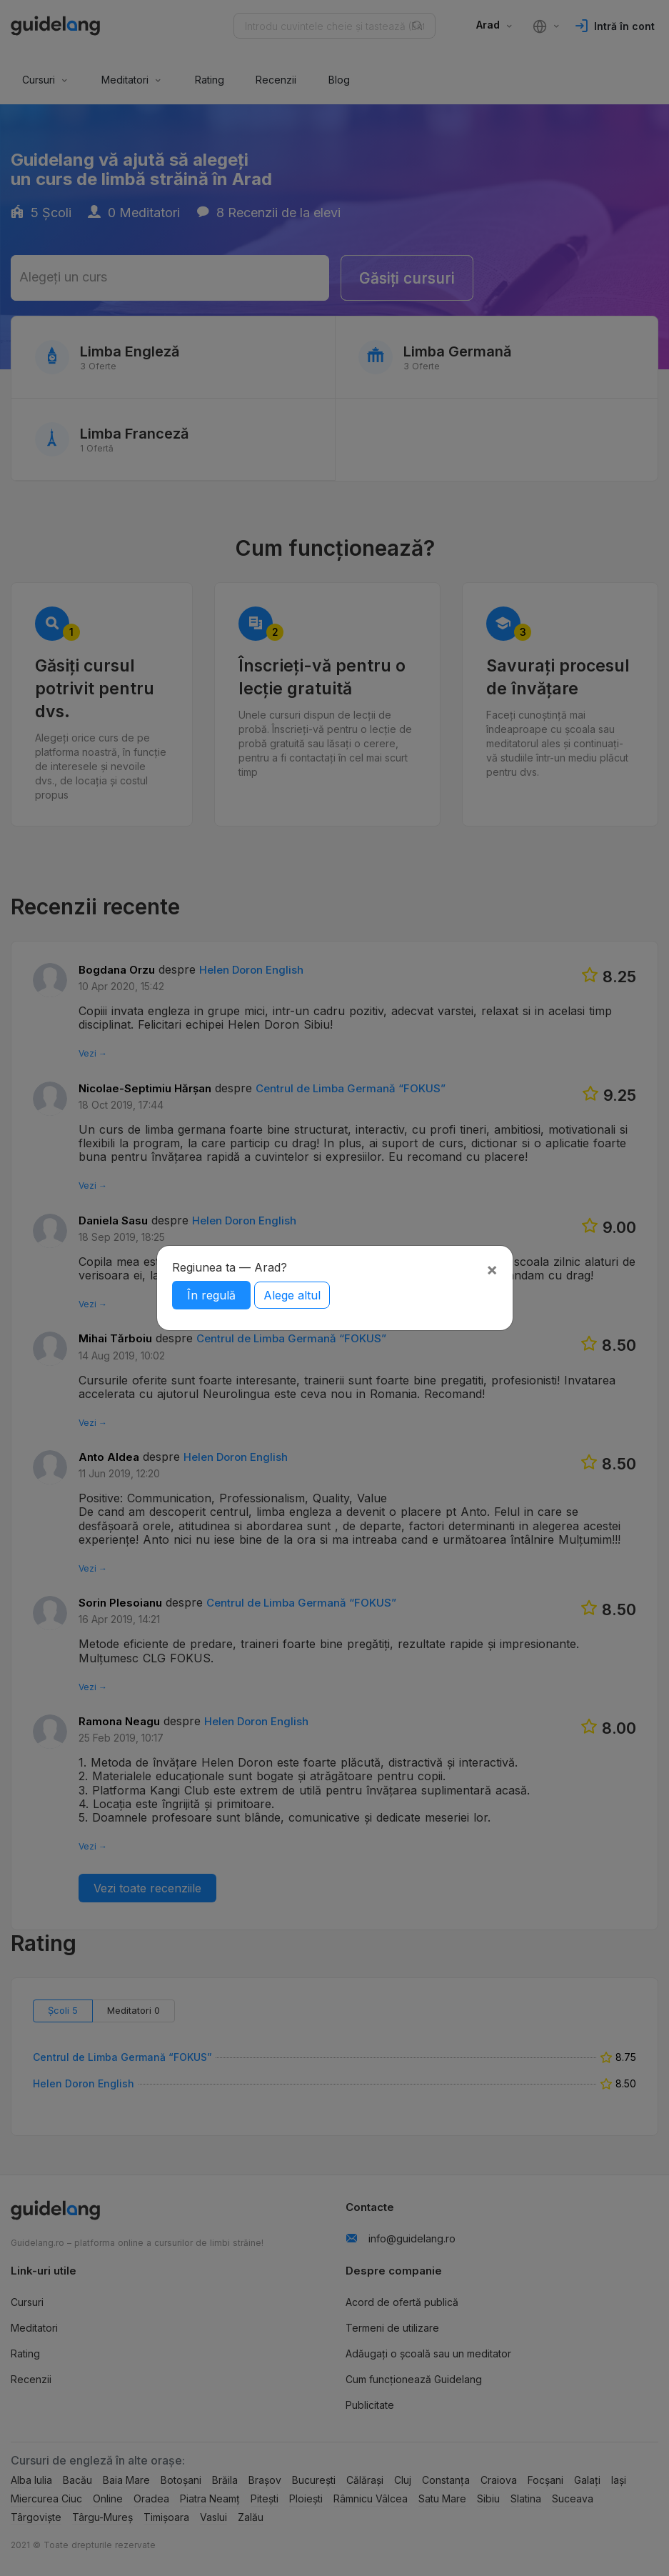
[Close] (492, 1269)
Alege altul (292, 1295)
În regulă (211, 1295)
